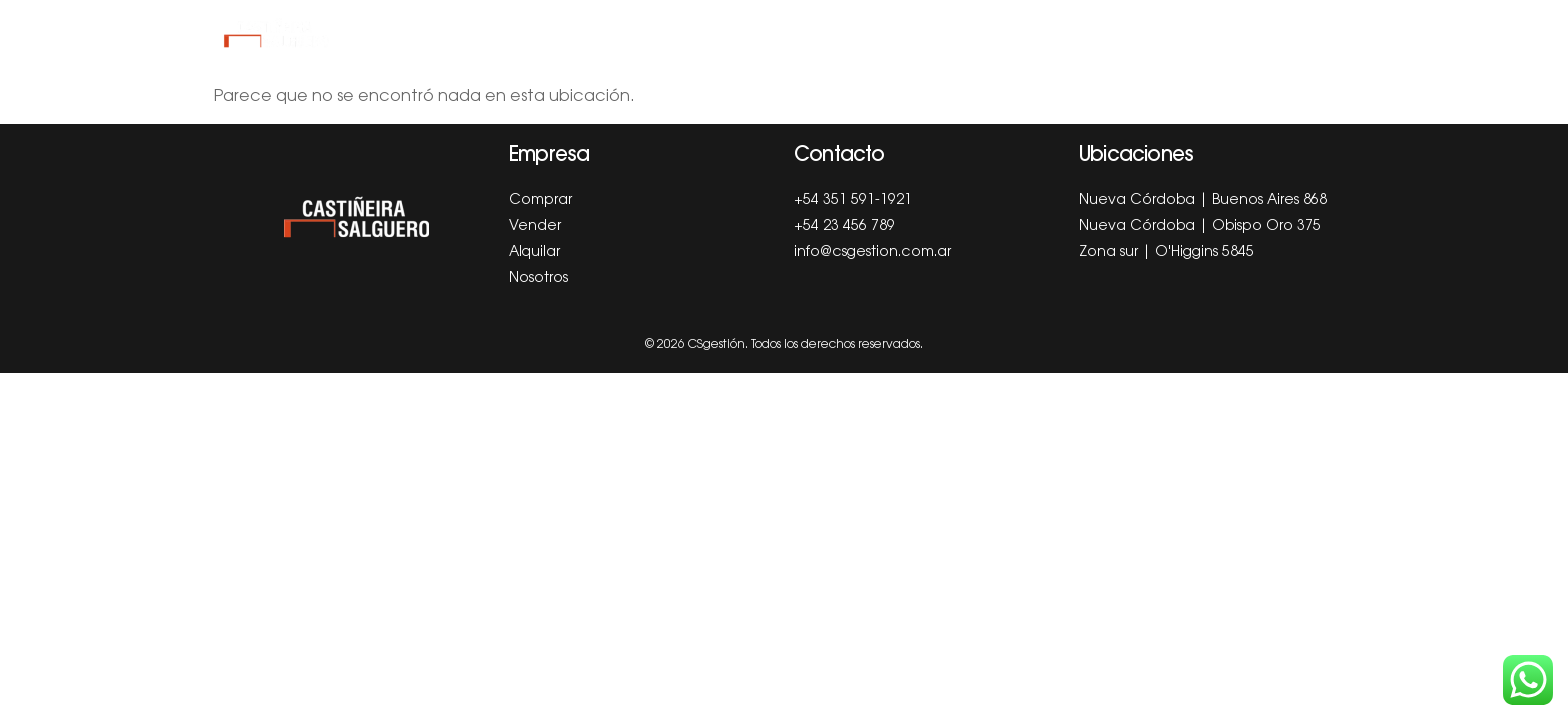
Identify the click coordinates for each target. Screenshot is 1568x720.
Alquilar (835, 33)
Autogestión (1279, 33)
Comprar (639, 33)
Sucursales (1143, 33)
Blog (924, 33)
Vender (738, 33)
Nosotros (1017, 33)
